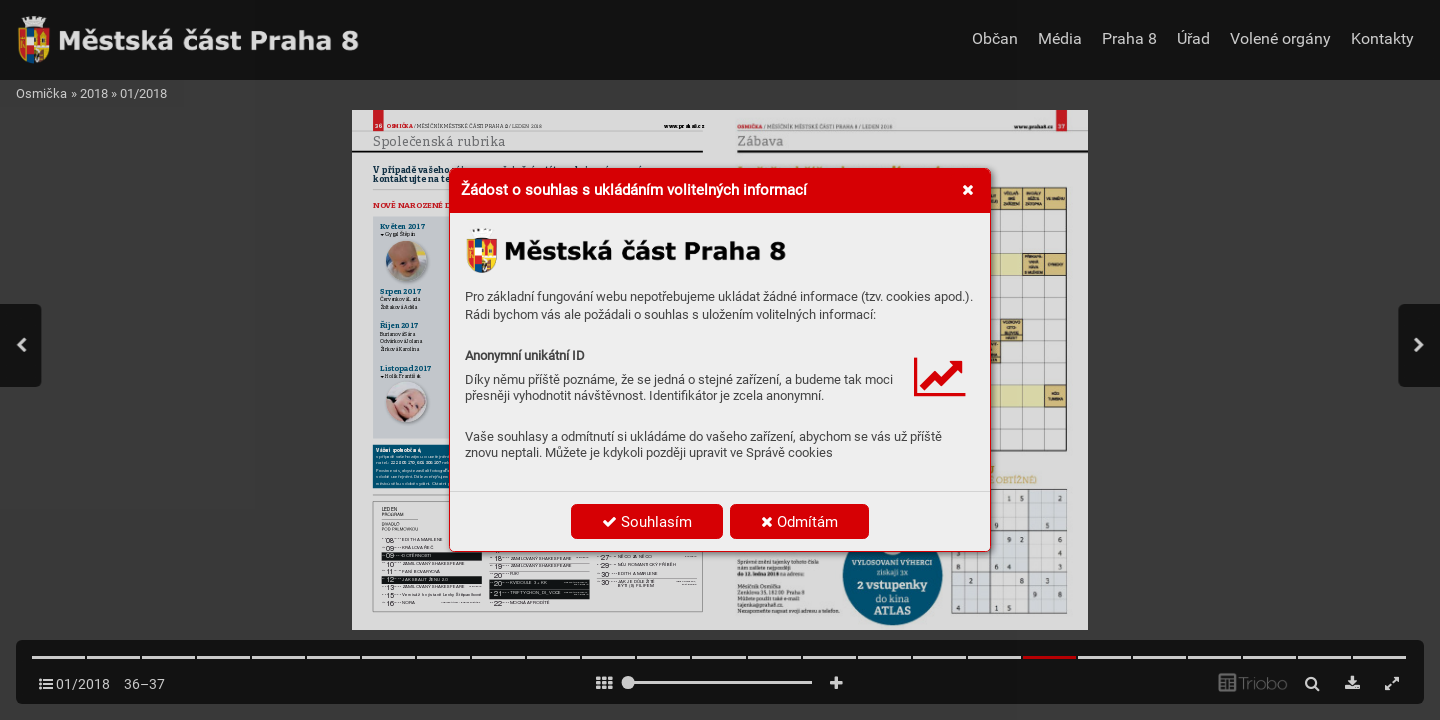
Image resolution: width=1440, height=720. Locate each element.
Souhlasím (647, 522)
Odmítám (799, 522)
